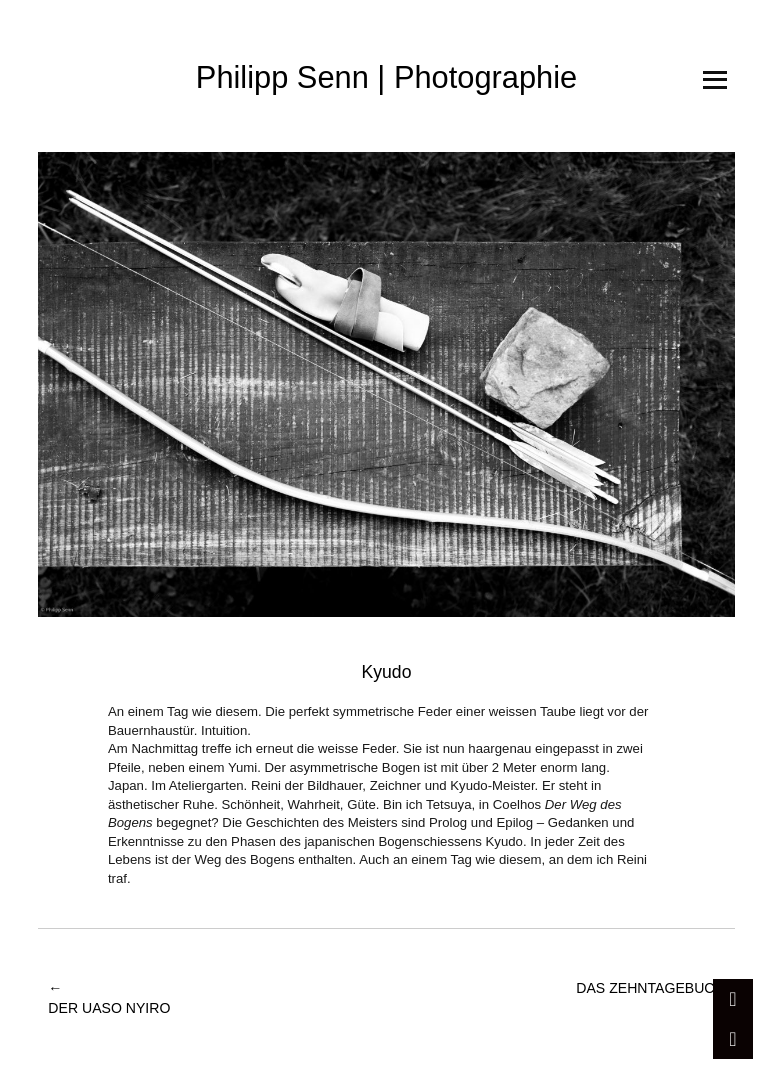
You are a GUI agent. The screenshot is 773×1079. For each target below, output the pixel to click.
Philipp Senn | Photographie (386, 77)
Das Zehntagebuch (650, 999)
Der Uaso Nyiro (109, 997)
